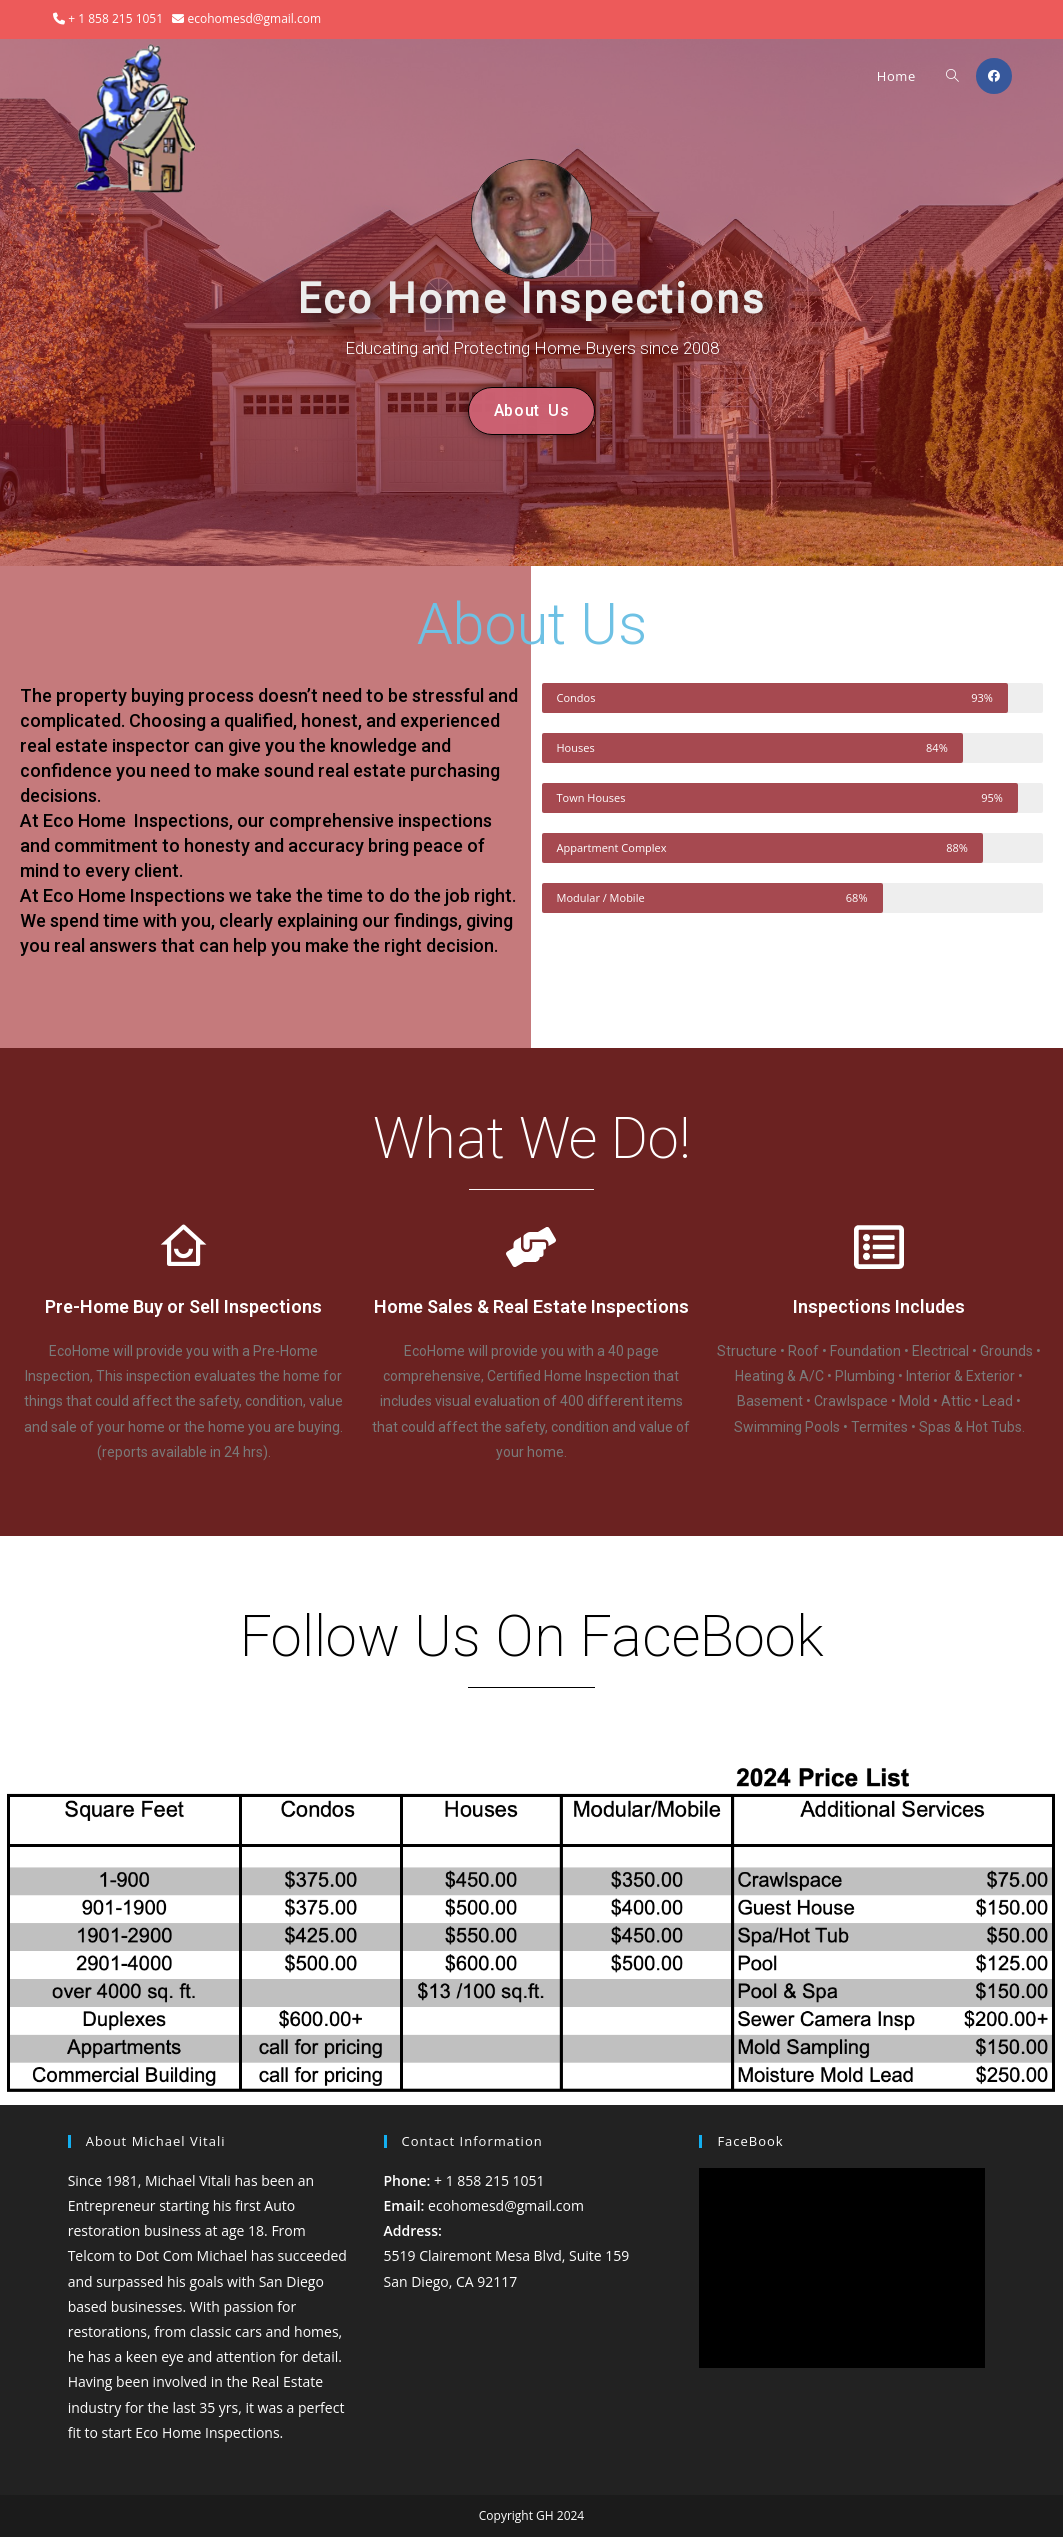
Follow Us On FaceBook (532, 1636)
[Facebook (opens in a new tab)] (994, 76)
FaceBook (750, 2141)
